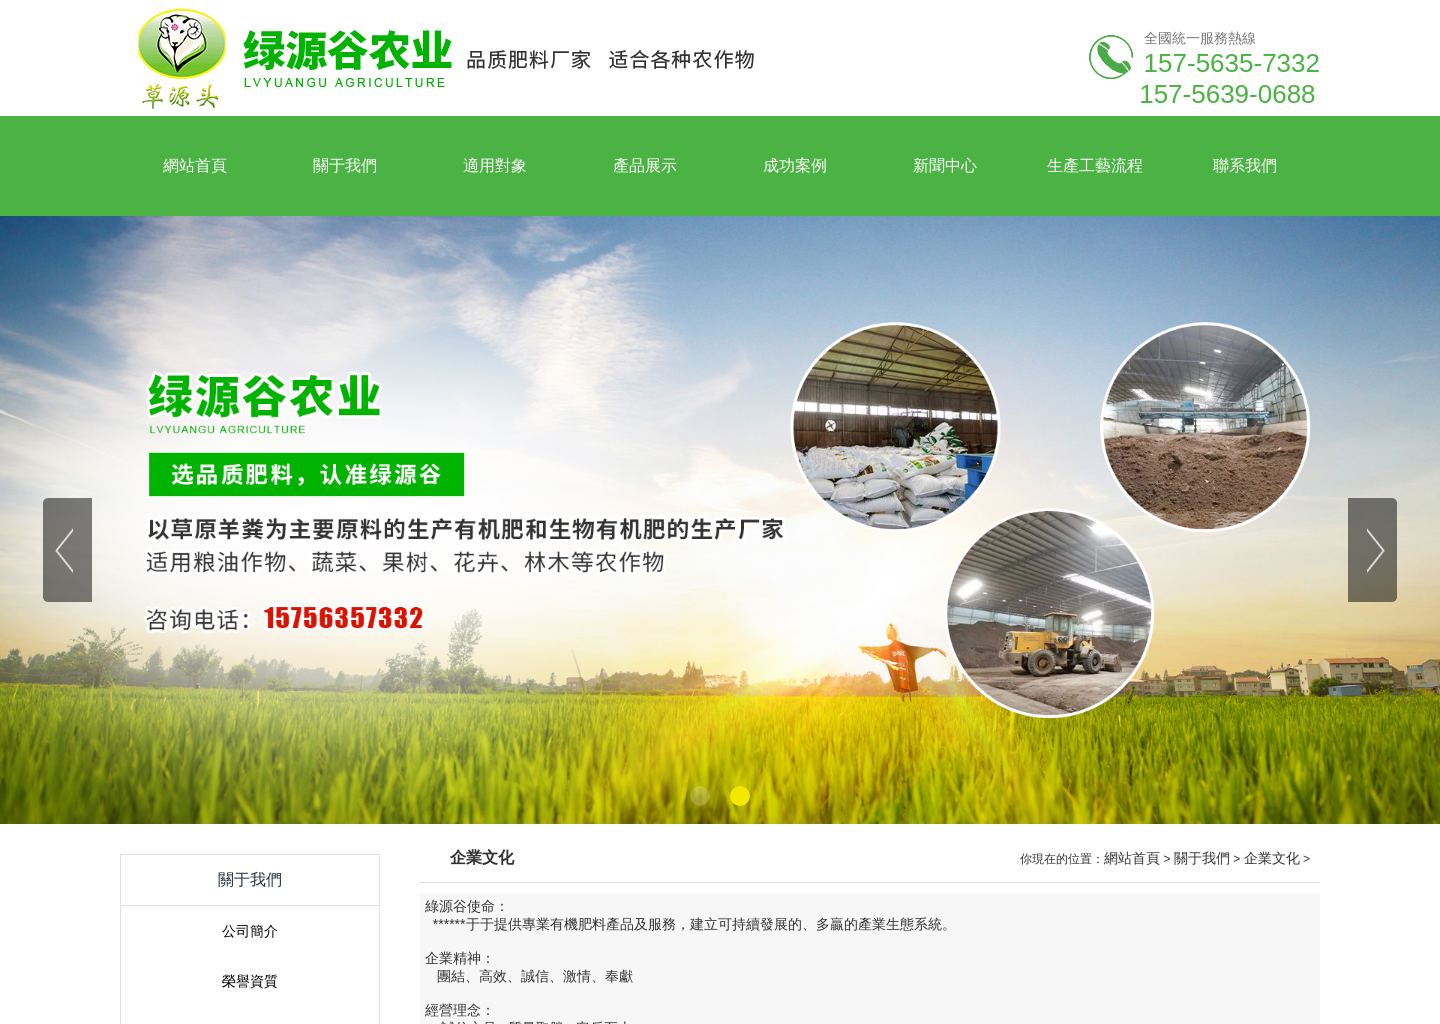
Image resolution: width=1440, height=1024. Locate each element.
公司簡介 (250, 931)
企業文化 (1272, 858)
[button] (700, 796)
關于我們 (1202, 858)
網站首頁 (1132, 858)
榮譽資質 (250, 981)
